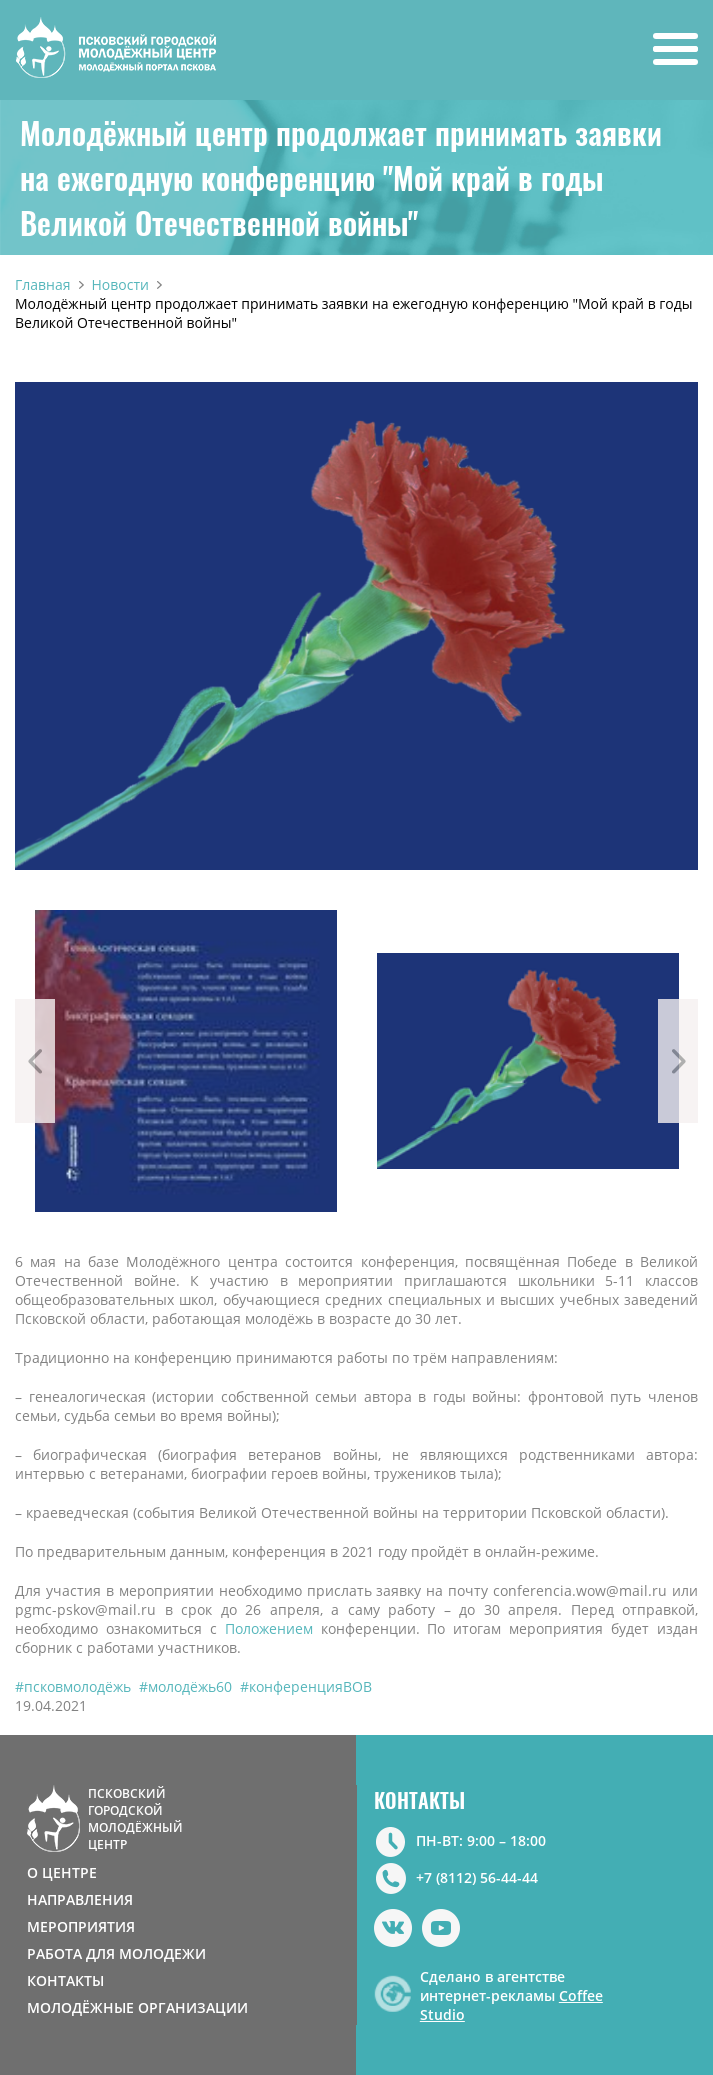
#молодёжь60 (185, 1686)
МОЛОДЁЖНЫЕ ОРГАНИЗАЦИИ (137, 2007)
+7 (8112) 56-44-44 (477, 1877)
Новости (120, 284)
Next (678, 1061)
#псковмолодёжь (73, 1686)
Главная (43, 284)
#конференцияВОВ (306, 1686)
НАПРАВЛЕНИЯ (80, 1899)
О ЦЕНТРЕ (62, 1872)
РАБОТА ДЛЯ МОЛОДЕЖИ (116, 1953)
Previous (35, 1061)
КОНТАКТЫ (65, 1980)
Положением (269, 1628)
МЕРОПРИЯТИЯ (81, 1926)
